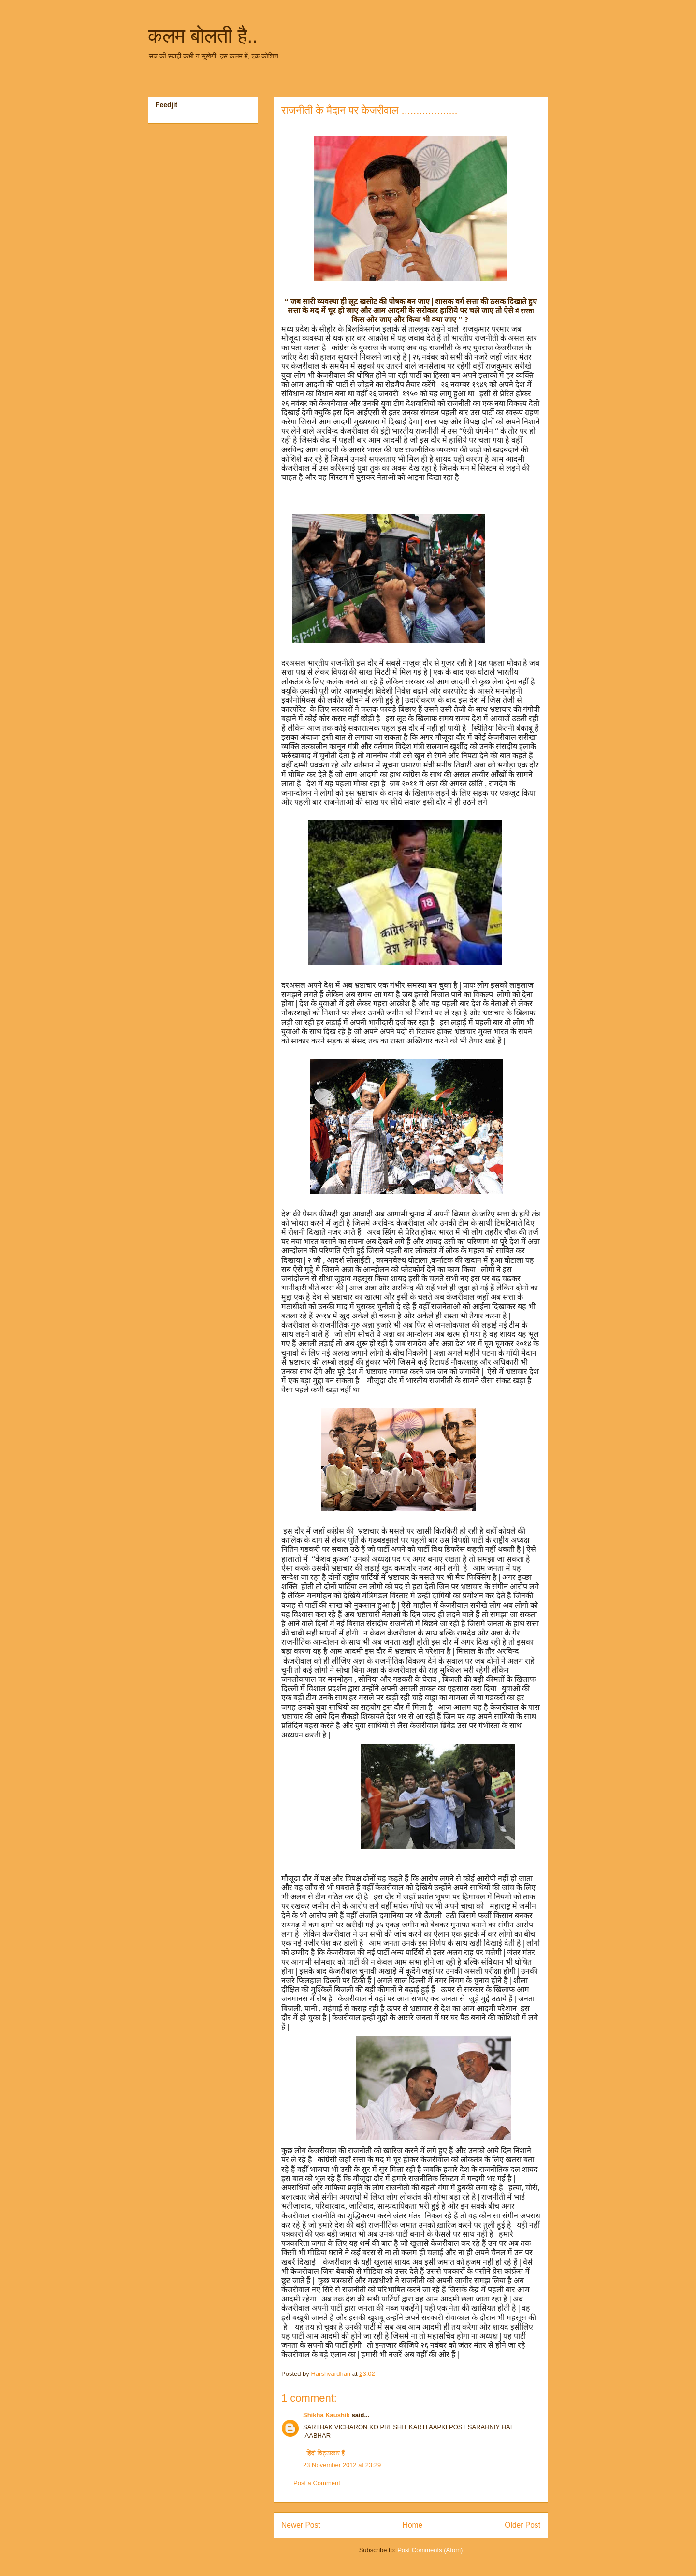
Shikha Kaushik (326, 2414)
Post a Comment (316, 2483)
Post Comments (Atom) (430, 2550)
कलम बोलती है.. (203, 35)
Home (413, 2525)
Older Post (522, 2525)
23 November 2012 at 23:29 (342, 2465)
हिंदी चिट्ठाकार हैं (325, 2453)
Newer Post (300, 2525)
